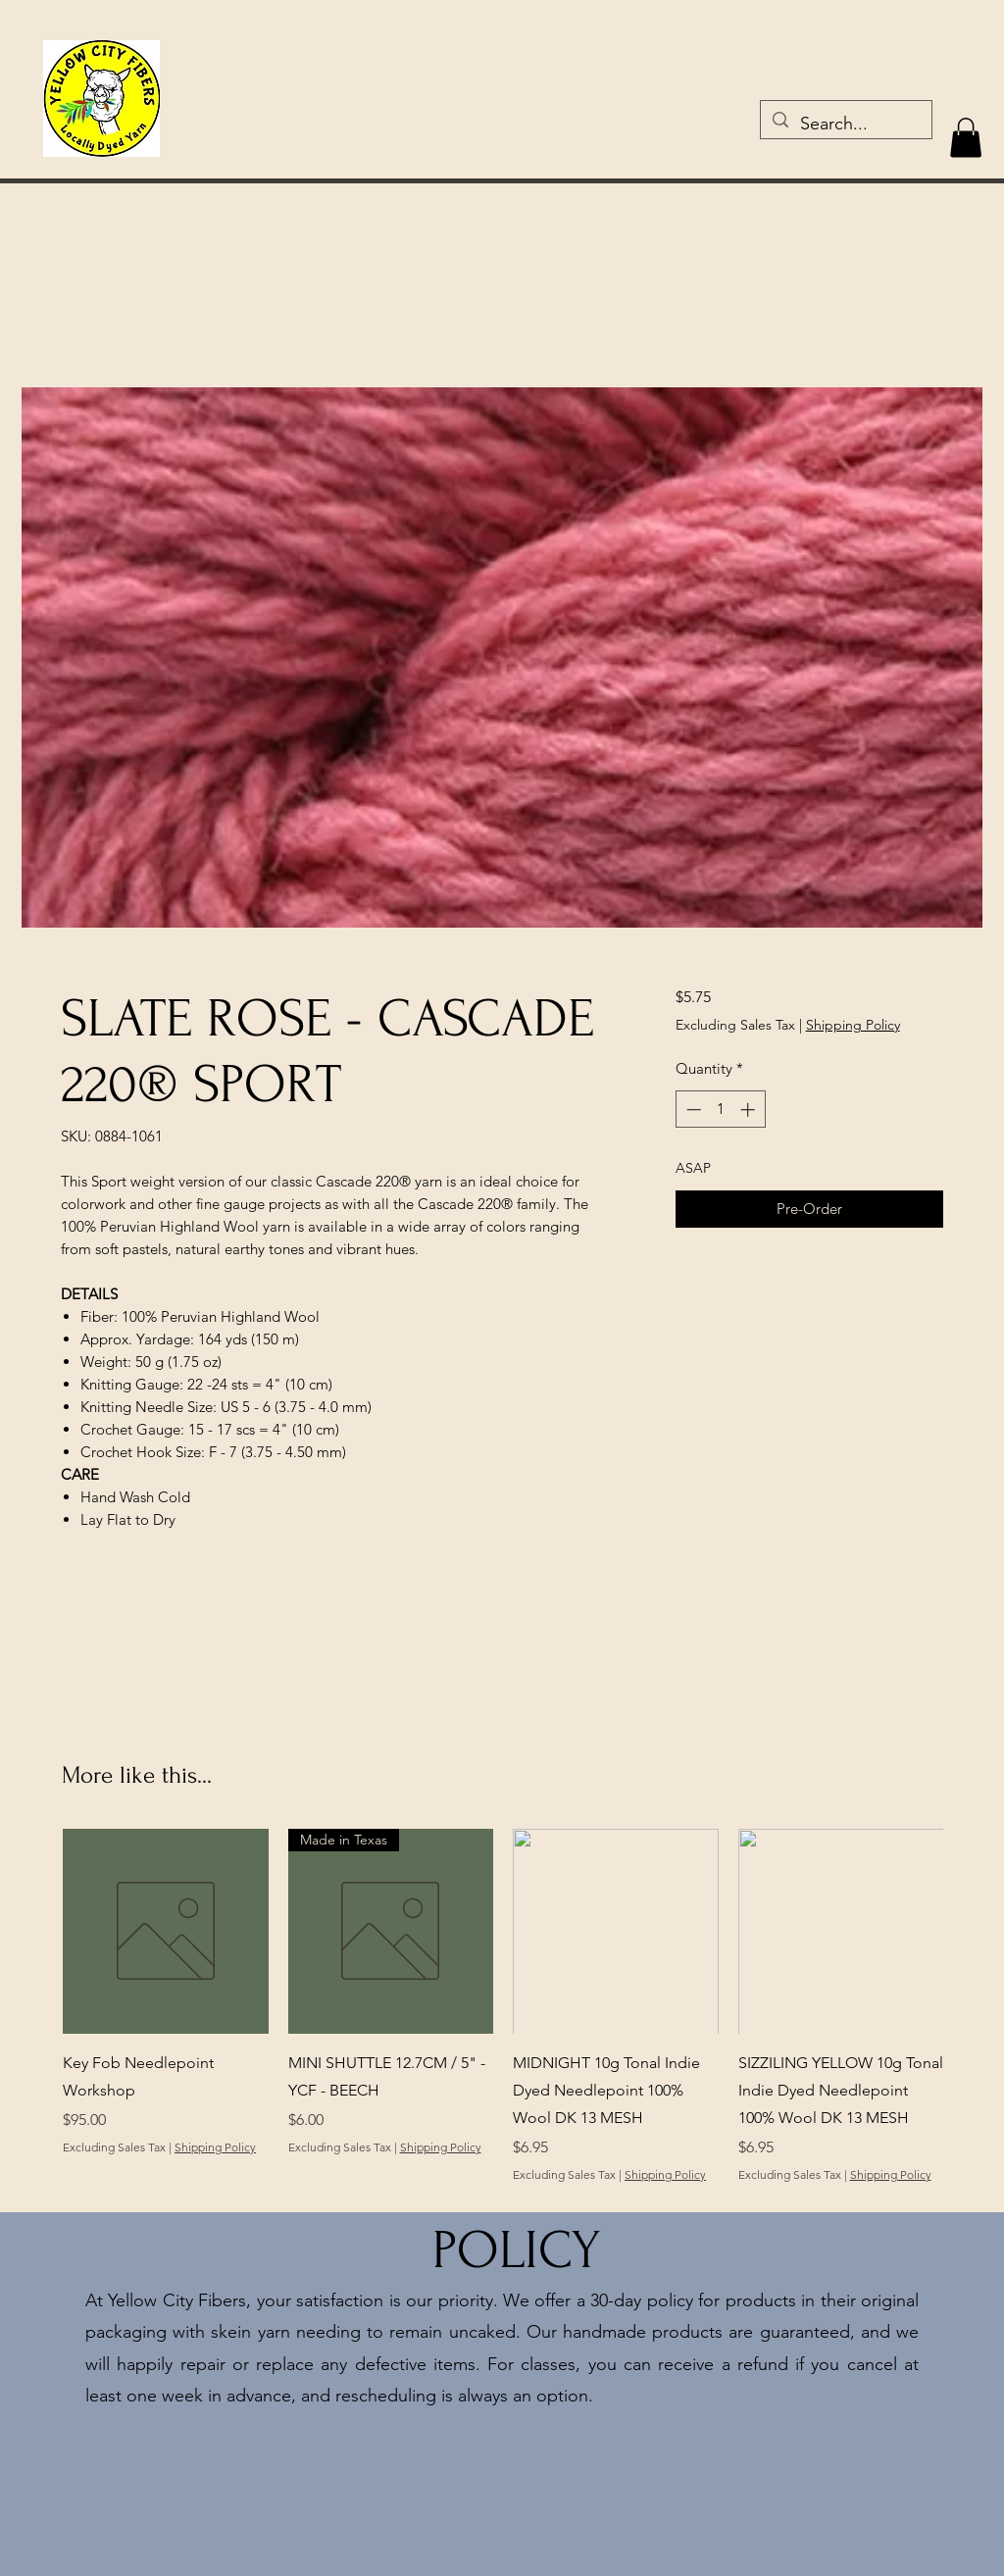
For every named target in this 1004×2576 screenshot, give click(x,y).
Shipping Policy (853, 1025)
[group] (503, 2020)
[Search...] (845, 124)
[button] (965, 138)
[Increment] (749, 1109)
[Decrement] (691, 1109)
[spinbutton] (720, 1109)
